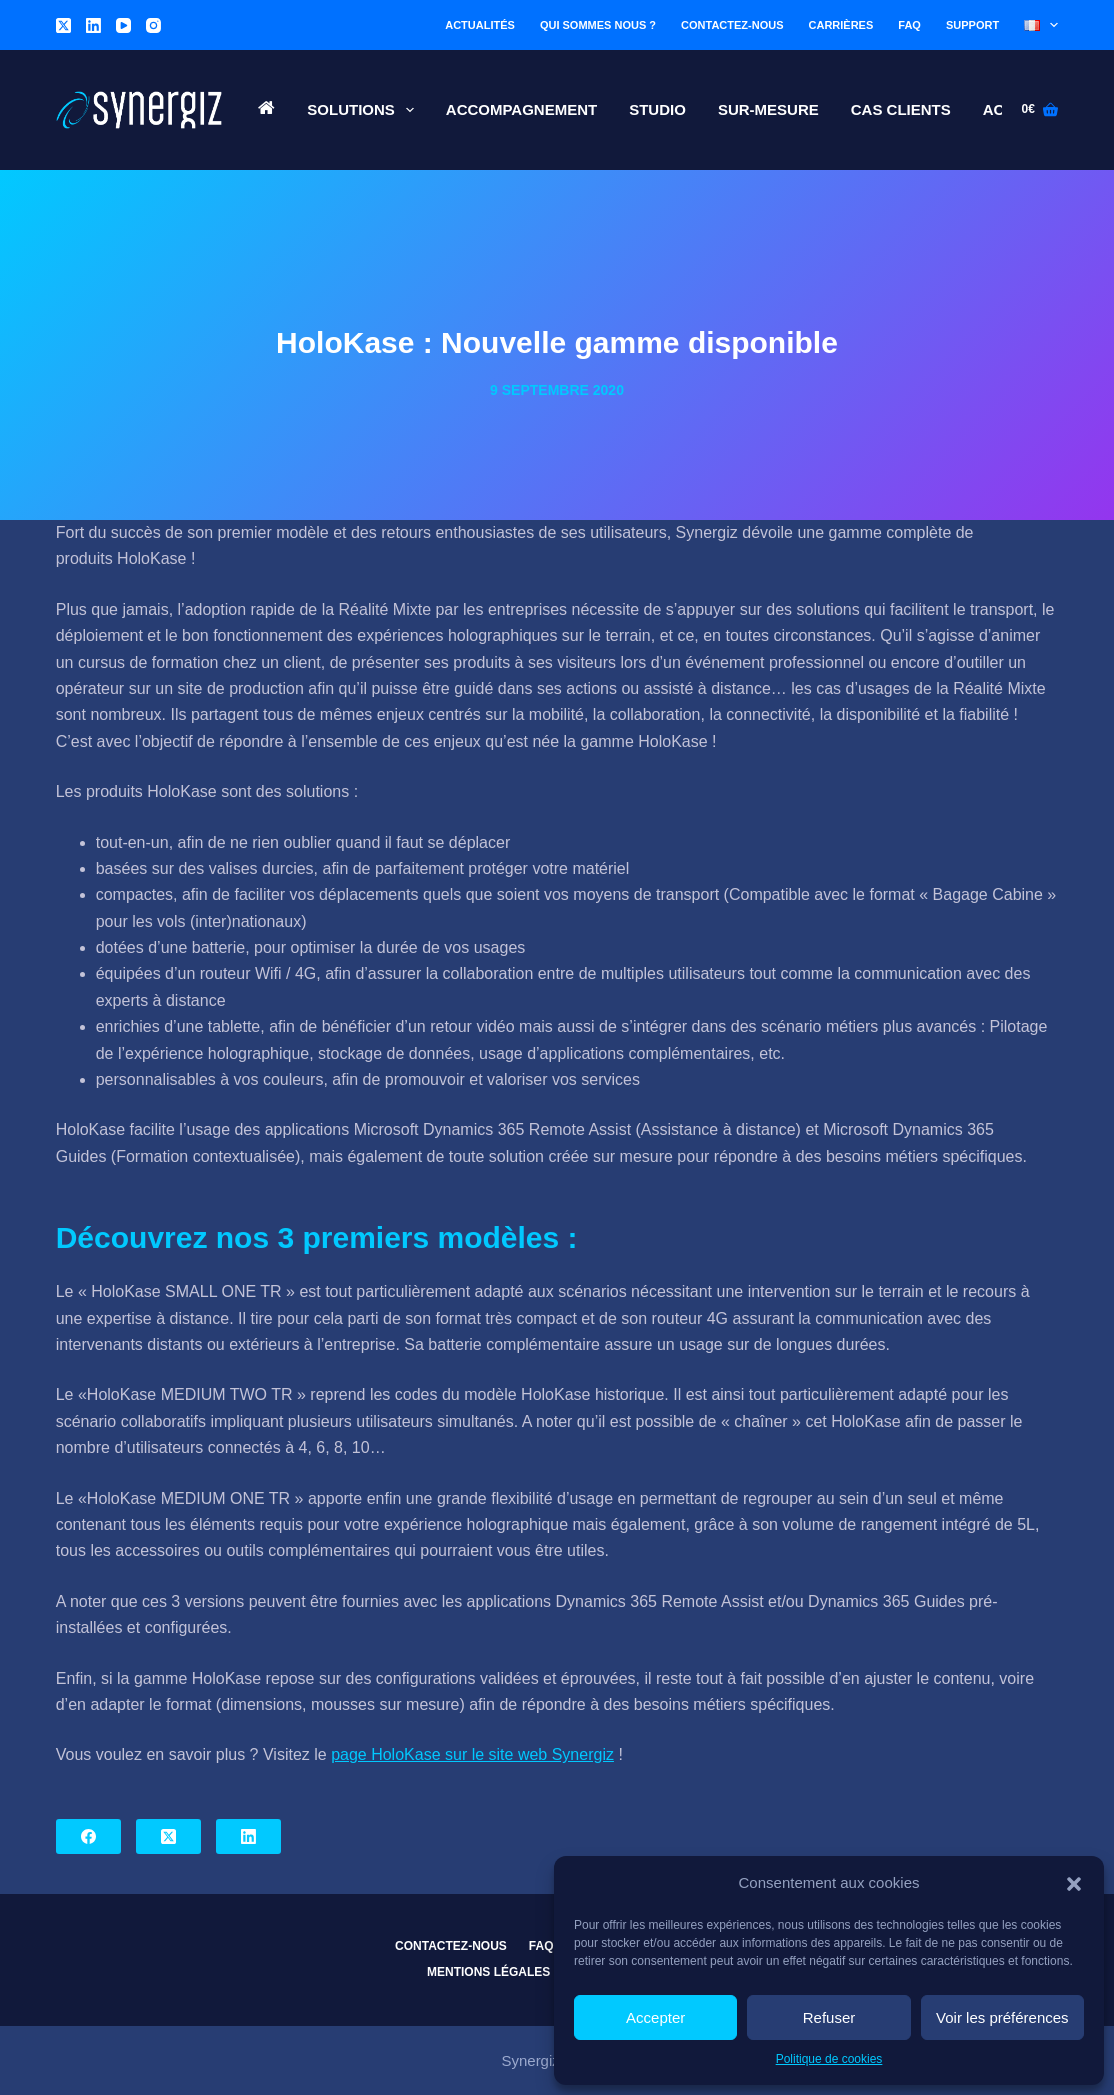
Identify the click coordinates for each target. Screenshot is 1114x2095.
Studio (657, 109)
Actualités (480, 25)
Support (972, 25)
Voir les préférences (1002, 2017)
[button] (1074, 1884)
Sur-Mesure (768, 109)
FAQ (909, 25)
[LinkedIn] (93, 25)
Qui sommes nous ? (598, 25)
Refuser (829, 2017)
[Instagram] (153, 25)
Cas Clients (901, 109)
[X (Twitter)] (63, 25)
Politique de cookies (829, 2059)
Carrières (841, 25)
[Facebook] (88, 1836)
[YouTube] (123, 25)
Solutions (364, 110)
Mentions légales (488, 1972)
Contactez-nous (732, 25)
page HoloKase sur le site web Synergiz (472, 1754)
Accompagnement (521, 109)
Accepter (655, 2017)
